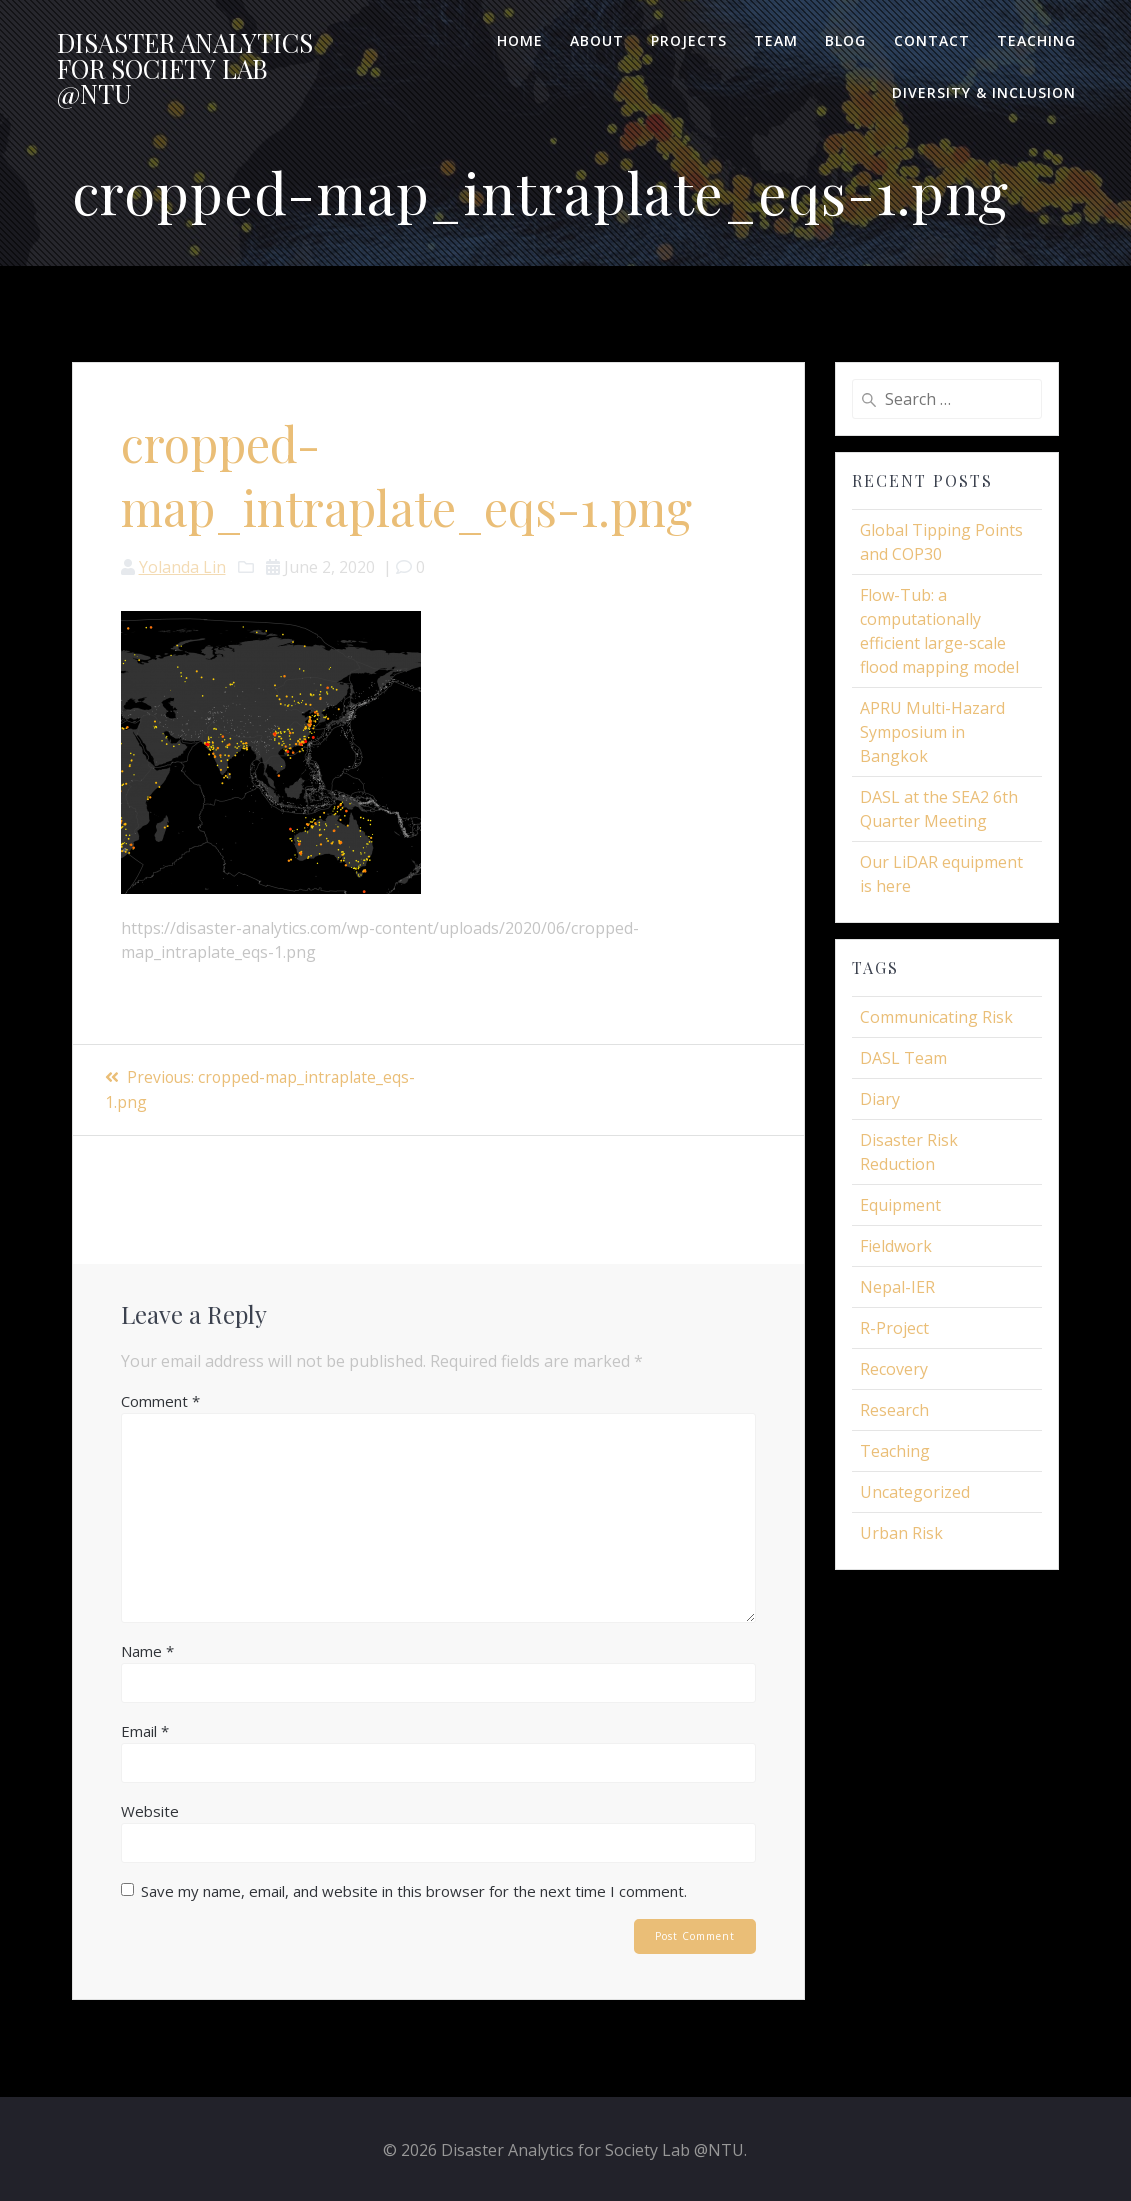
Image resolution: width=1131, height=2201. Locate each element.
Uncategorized (915, 1492)
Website (150, 1809)
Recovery (894, 1369)
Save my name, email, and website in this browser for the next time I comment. (414, 1889)
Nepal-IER (897, 1287)
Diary (880, 1099)
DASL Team (903, 1058)
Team (776, 40)
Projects (689, 40)
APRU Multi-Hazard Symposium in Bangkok (932, 732)
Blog (845, 40)
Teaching (1036, 40)
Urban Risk (901, 1533)
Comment (160, 1399)
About (597, 40)
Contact (932, 40)
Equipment (900, 1205)
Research (894, 1410)
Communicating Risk (936, 1017)
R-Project (894, 1328)
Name (147, 1649)
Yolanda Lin (182, 567)
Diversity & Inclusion (984, 92)
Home (520, 40)
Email (145, 1729)
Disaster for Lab (185, 68)
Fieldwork (896, 1246)
